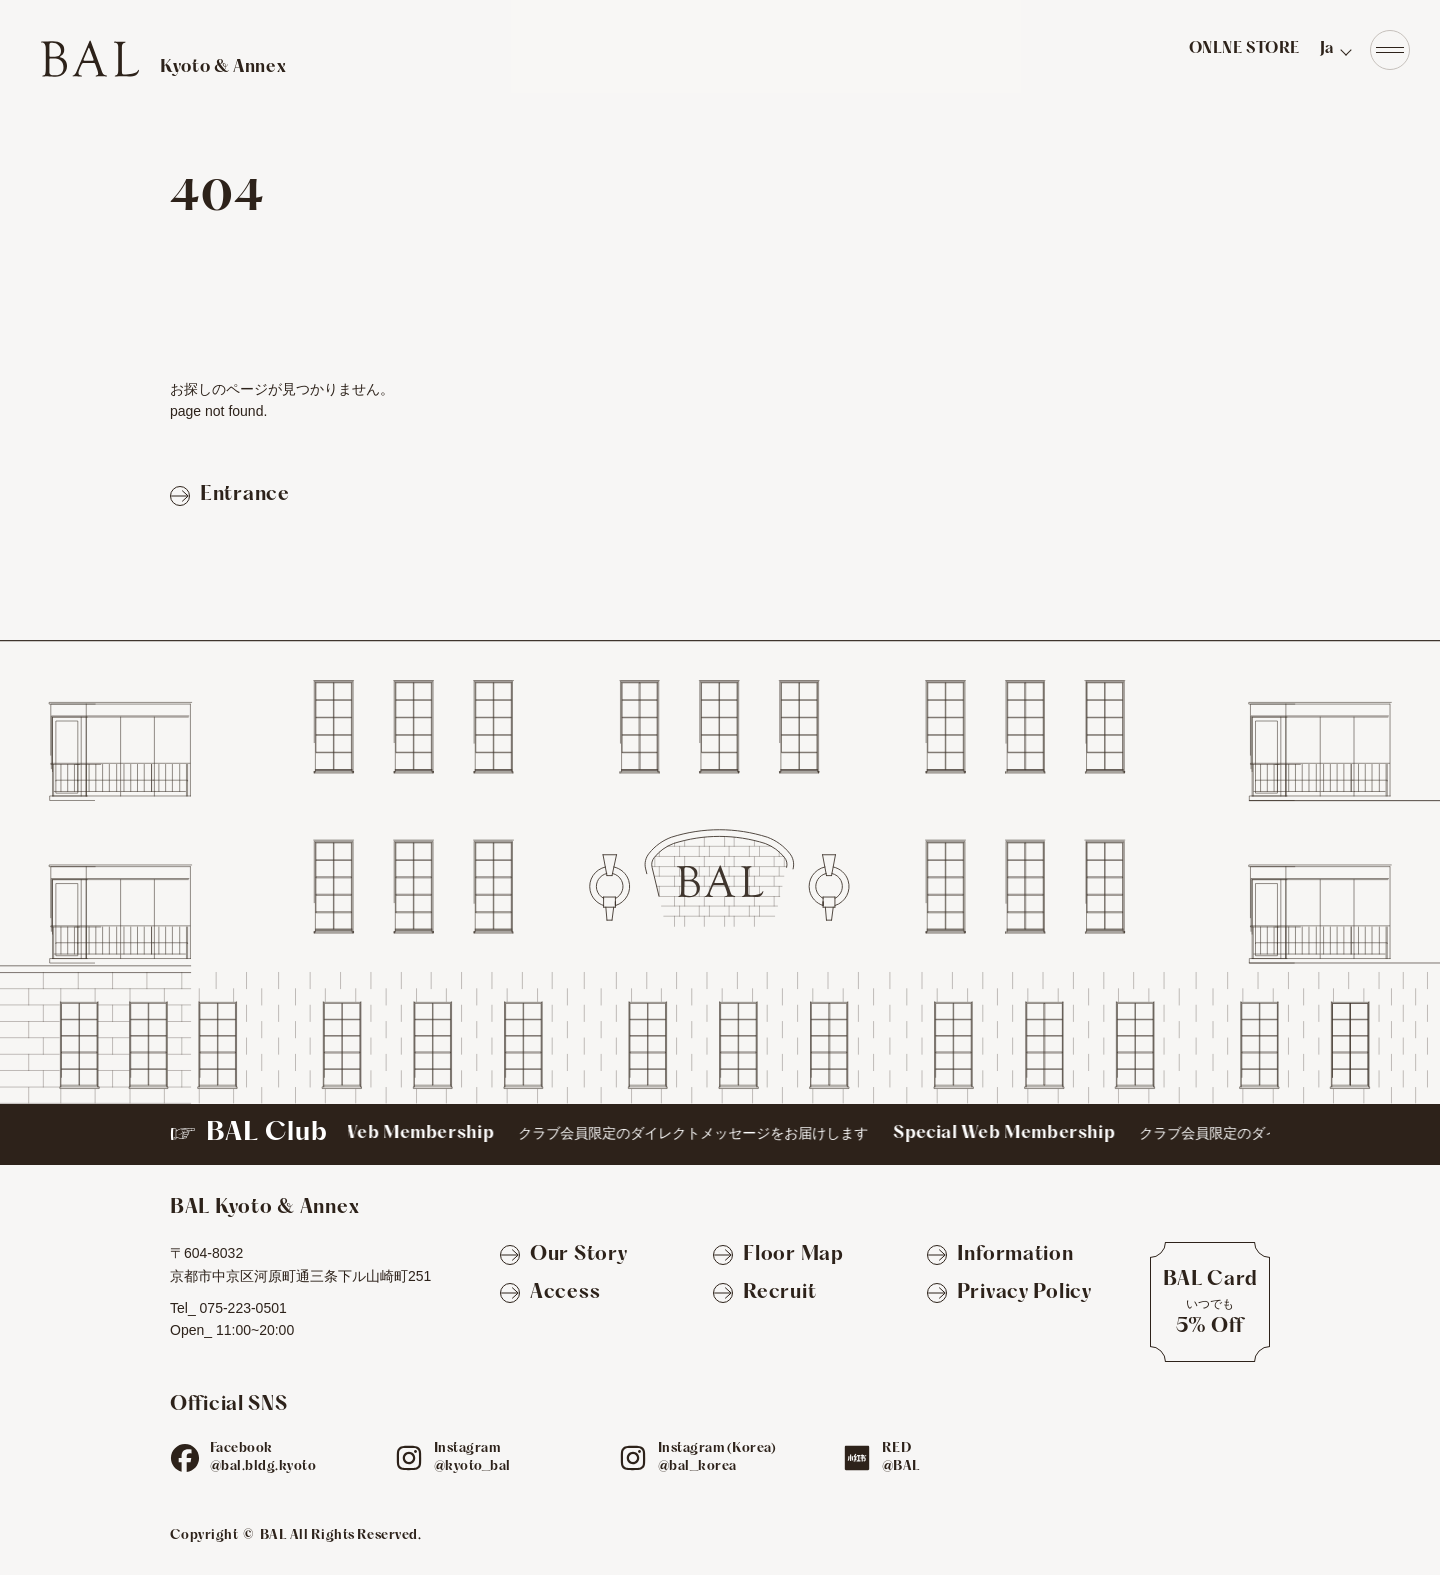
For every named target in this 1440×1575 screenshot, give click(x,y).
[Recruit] (764, 1294)
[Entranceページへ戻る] (230, 496)
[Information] (1000, 1256)
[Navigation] (1390, 50)
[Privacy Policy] (1009, 1294)
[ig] (409, 1458)
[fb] (185, 1458)
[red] (857, 1458)
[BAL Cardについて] (1210, 1302)
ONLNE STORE (1244, 49)
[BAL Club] (720, 1134)
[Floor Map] (778, 1256)
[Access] (550, 1294)
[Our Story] (563, 1256)
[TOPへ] (163, 58)
